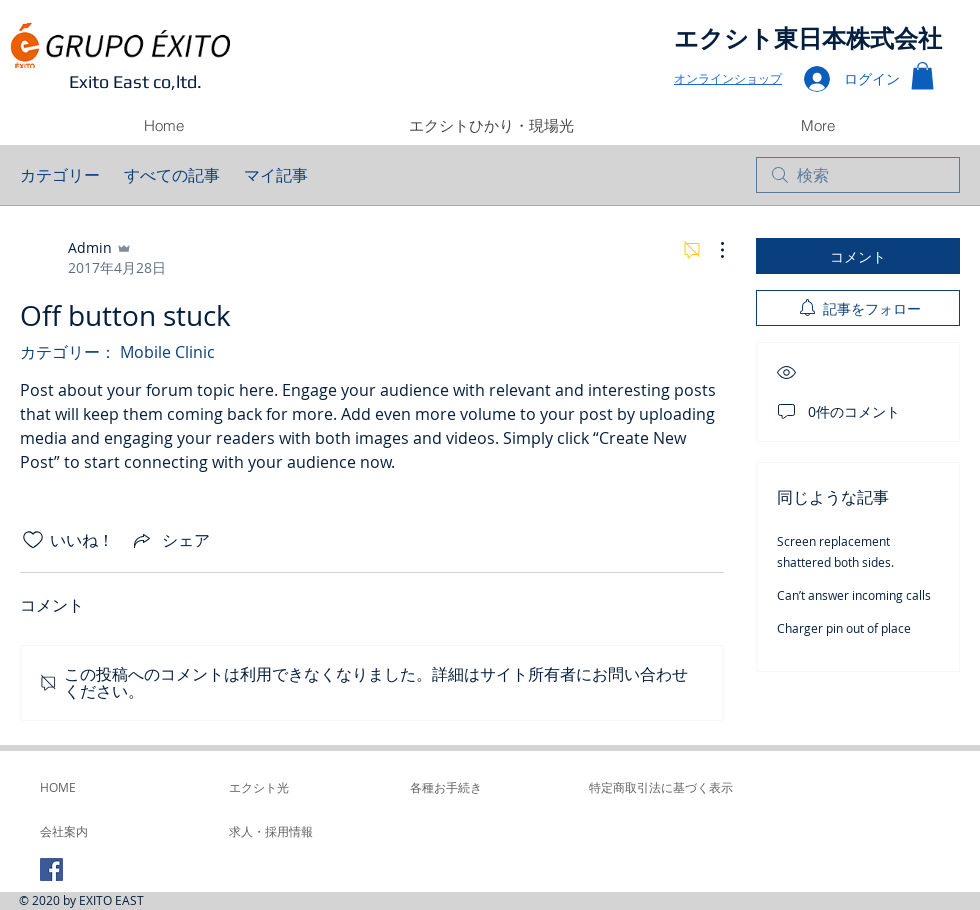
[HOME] (94, 787)
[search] (858, 175)
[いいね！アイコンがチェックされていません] (33, 540)
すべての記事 (172, 175)
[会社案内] (94, 831)
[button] (922, 75)
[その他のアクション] (712, 250)
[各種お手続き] (486, 787)
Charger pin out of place (844, 628)
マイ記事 (276, 175)
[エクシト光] (305, 787)
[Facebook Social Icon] (51, 869)
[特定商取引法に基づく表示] (661, 787)
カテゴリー (60, 175)
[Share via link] (170, 540)
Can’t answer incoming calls (854, 595)
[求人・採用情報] (283, 831)
